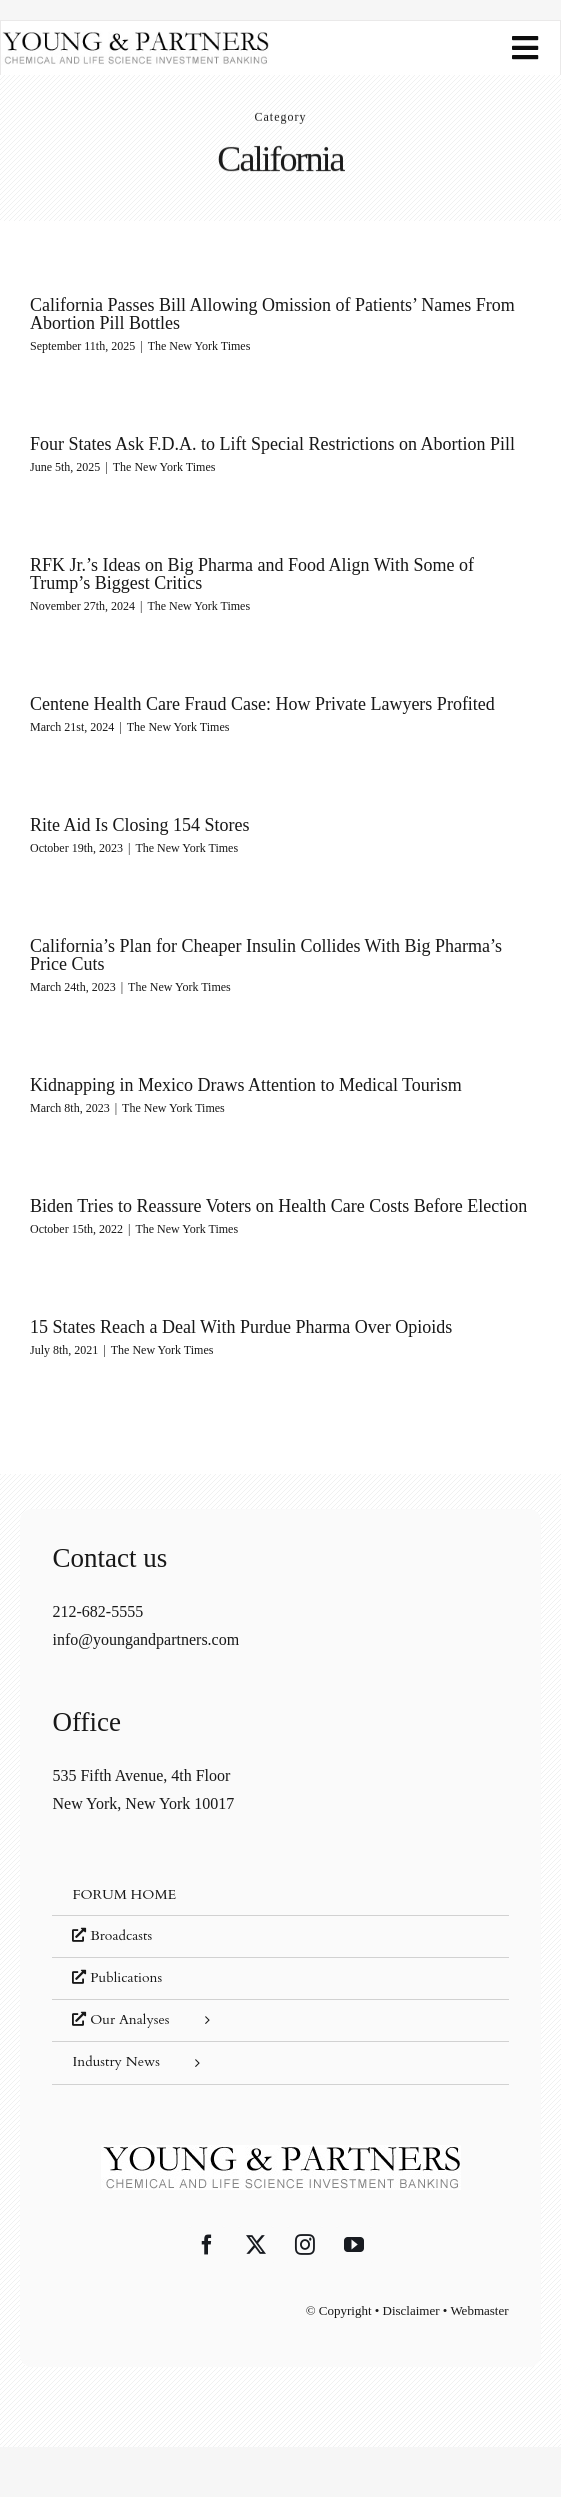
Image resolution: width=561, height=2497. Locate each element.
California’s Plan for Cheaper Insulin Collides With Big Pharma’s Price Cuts (266, 955)
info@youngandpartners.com (145, 1639)
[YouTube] (354, 2245)
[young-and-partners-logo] (135, 38)
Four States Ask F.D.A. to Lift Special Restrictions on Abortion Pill (272, 444)
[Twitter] (256, 2245)
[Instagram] (305, 2245)
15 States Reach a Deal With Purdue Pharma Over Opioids (241, 1327)
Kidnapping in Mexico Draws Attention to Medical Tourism (246, 1085)
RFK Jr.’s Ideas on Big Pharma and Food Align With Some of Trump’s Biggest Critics (252, 574)
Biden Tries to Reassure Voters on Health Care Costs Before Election (278, 1206)
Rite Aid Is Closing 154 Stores (140, 825)
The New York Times (199, 346)
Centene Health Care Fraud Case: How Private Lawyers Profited (262, 704)
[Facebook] (207, 2245)
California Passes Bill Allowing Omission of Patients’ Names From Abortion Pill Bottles (272, 314)
